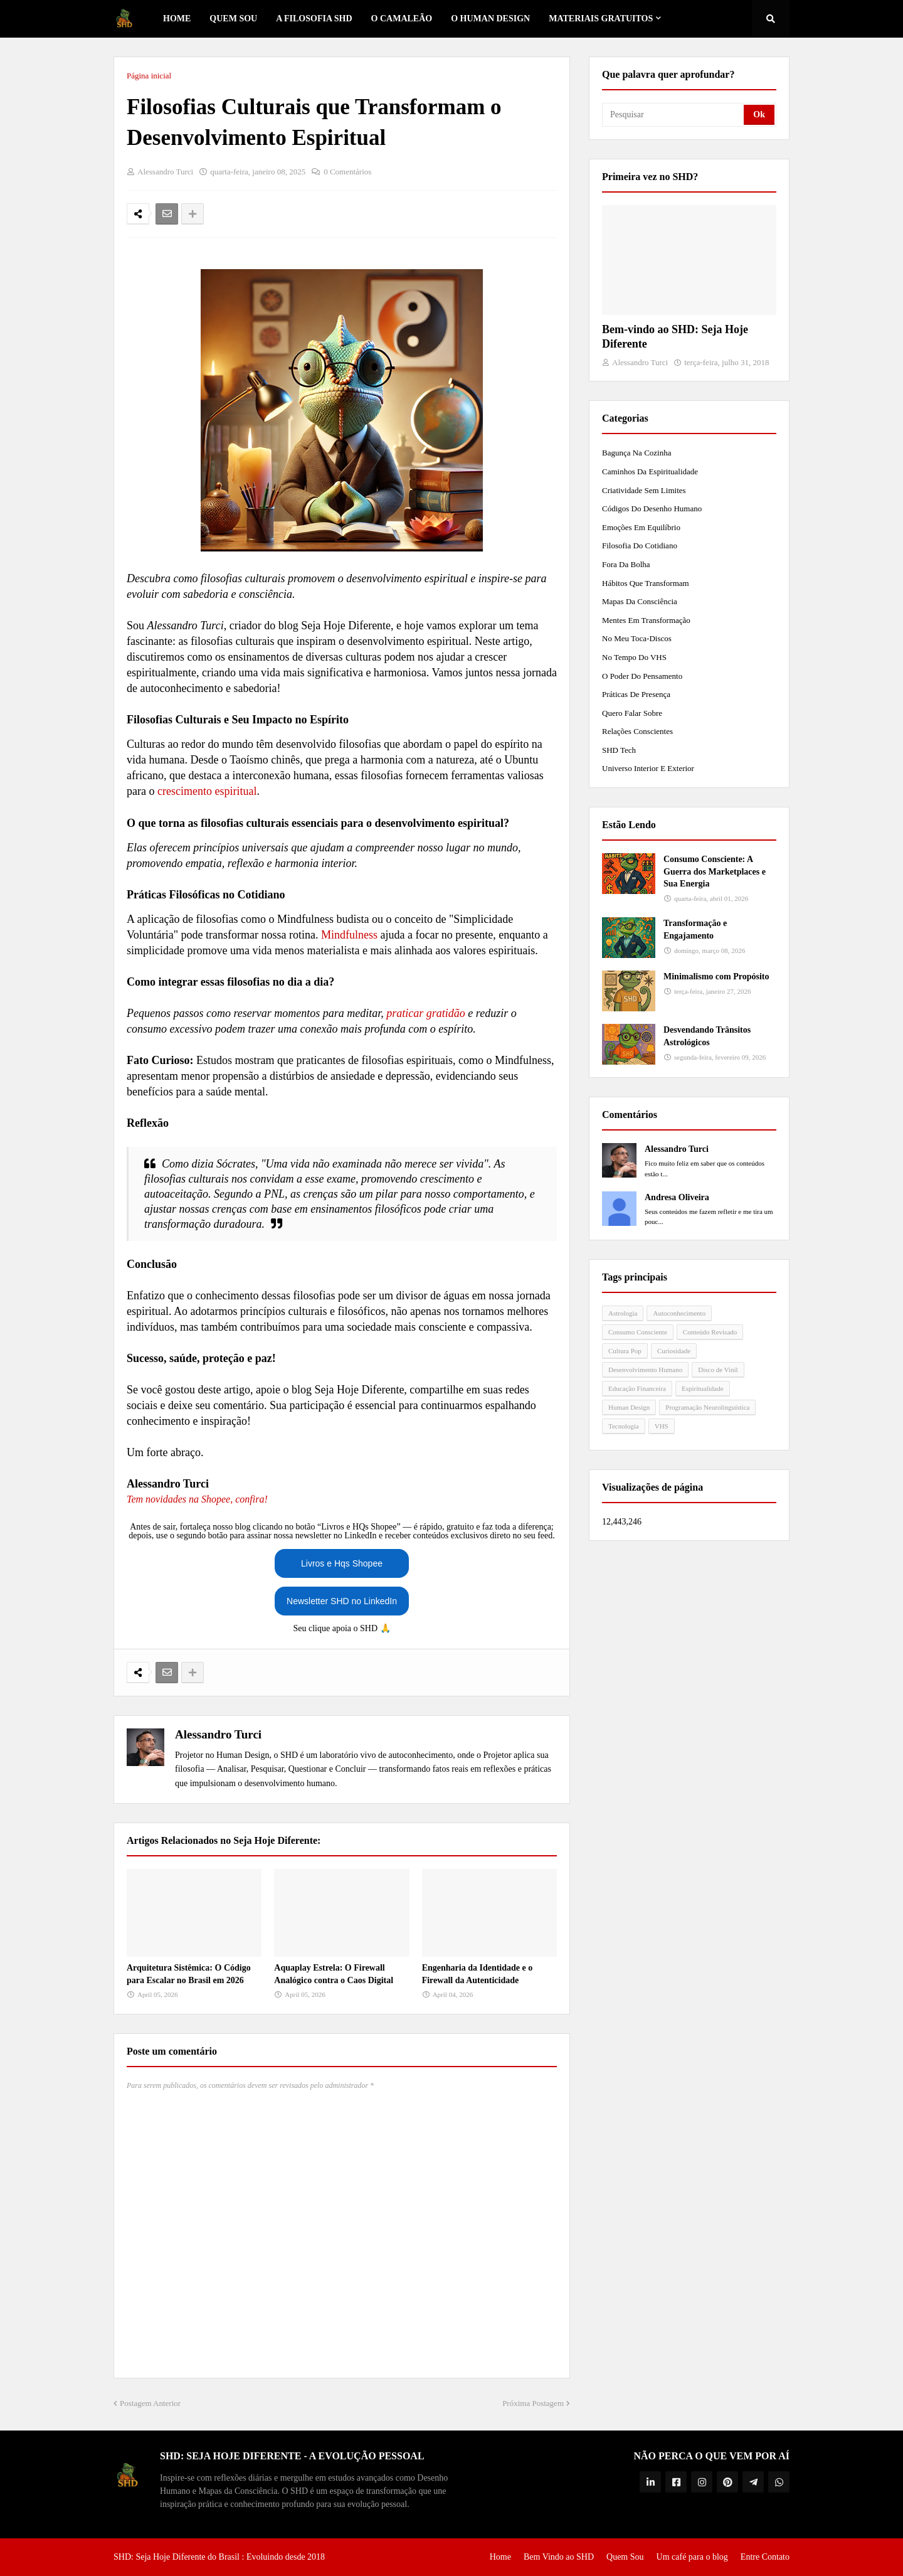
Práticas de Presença (636, 694)
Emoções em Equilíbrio (641, 527)
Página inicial (149, 75)
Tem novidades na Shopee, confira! (197, 1499)
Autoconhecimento (679, 1313)
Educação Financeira (637, 1388)
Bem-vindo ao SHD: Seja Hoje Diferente (675, 336)
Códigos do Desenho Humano (652, 508)
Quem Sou (625, 2557)
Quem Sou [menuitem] (233, 18)
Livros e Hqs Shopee (342, 1563)
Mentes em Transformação (646, 620)
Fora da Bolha (626, 564)
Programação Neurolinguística (707, 1407)
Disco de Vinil (717, 1369)
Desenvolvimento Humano (645, 1369)
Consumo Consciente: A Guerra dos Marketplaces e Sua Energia (714, 871)
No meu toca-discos (637, 638)
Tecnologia (623, 1426)
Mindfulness (349, 935)
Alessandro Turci (218, 1734)
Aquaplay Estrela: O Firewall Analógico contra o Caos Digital (333, 1974)
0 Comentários (347, 171)
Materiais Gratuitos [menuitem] (601, 18)
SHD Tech (619, 750)
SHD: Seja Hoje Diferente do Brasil (177, 2557)
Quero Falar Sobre (632, 713)
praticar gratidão (425, 1013)
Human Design (629, 1407)
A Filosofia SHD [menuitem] (314, 18)
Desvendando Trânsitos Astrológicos (707, 1036)
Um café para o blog (692, 2557)
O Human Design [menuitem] (490, 18)
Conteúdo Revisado (710, 1332)
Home (500, 2557)
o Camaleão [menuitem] (402, 18)
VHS (661, 1426)
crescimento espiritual (206, 791)
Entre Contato (765, 2557)
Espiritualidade (703, 1388)
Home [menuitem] (177, 18)
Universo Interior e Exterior (648, 768)
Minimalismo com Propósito (716, 976)
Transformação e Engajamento (695, 929)
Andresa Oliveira (677, 1197)
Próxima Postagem (533, 2403)
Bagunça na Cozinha (636, 452)
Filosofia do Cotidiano (639, 545)
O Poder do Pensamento (642, 676)
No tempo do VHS (634, 657)
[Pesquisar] (674, 115)
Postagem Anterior (150, 2403)
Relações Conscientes (637, 731)
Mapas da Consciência (639, 601)
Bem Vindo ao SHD (559, 2557)
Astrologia (622, 1313)
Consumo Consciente (637, 1332)
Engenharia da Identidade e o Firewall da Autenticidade (477, 1974)
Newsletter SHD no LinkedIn (342, 1601)
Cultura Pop (625, 1351)
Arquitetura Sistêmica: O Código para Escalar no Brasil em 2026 (189, 1974)
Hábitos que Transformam (645, 583)
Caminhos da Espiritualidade (650, 471)
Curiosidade (673, 1351)
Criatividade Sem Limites (644, 490)
